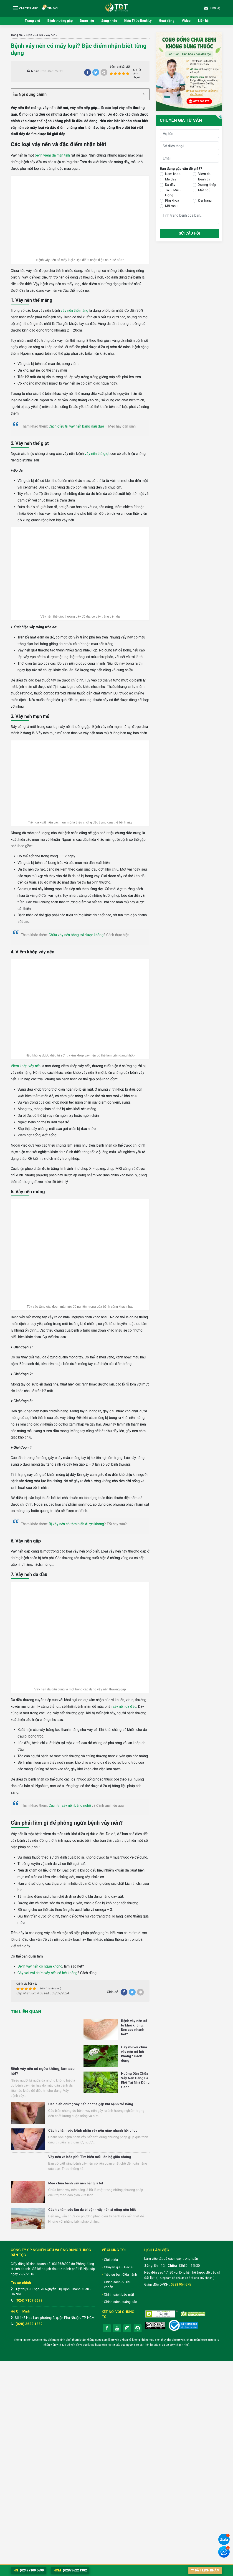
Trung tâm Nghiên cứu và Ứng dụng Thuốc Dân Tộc (116, 7)
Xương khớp (207, 185)
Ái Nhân (33, 71)
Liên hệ (203, 21)
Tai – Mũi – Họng (173, 193)
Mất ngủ (204, 190)
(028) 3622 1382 (70, 2570)
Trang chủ (32, 21)
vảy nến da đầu (124, 2489)
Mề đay (170, 179)
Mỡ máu (171, 206)
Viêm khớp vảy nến (26, 1849)
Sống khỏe (109, 21)
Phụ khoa (172, 200)
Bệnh (29, 35)
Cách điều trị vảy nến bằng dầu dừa (76, 688)
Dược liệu (87, 21)
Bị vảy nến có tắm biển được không (76, 2307)
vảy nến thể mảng (74, 572)
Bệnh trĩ (204, 179)
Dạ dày (170, 185)
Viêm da (204, 174)
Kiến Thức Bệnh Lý (138, 21)
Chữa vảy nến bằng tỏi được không (76, 1718)
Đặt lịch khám (205, 2570)
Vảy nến (50, 35)
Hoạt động (167, 21)
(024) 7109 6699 (28, 2570)
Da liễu (39, 35)
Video (186, 21)
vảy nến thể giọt (97, 716)
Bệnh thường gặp (60, 21)
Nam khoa (172, 174)
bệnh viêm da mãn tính (52, 155)
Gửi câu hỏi (189, 233)
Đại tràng (205, 200)
